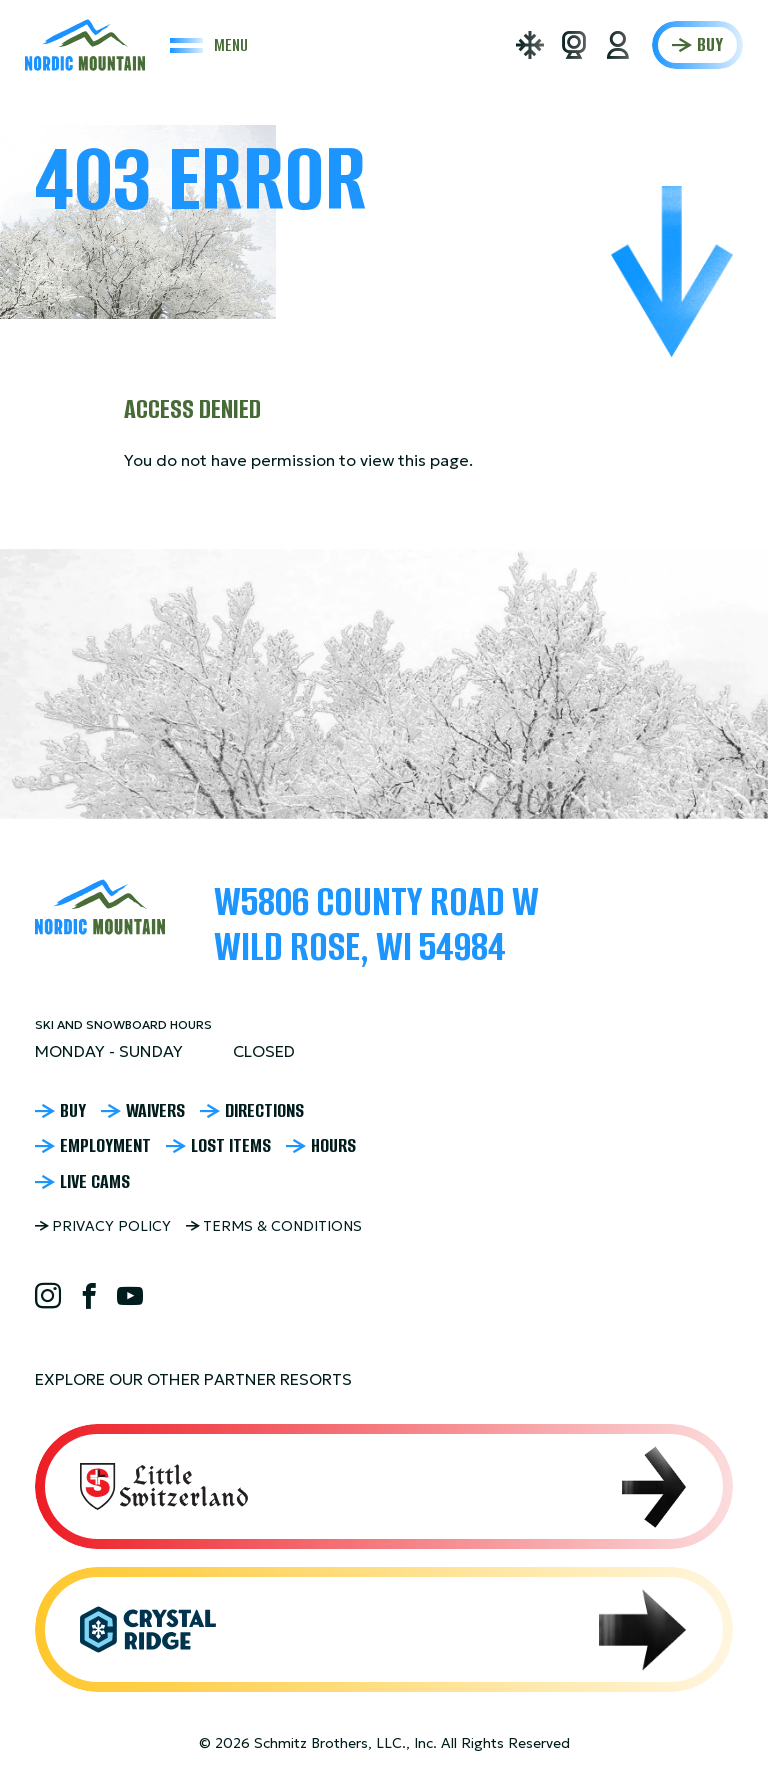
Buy (710, 44)
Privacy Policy (111, 1226)
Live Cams (95, 1182)
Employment (105, 1146)
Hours (333, 1146)
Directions (264, 1111)
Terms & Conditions (282, 1226)
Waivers (155, 1111)
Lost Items (231, 1146)
